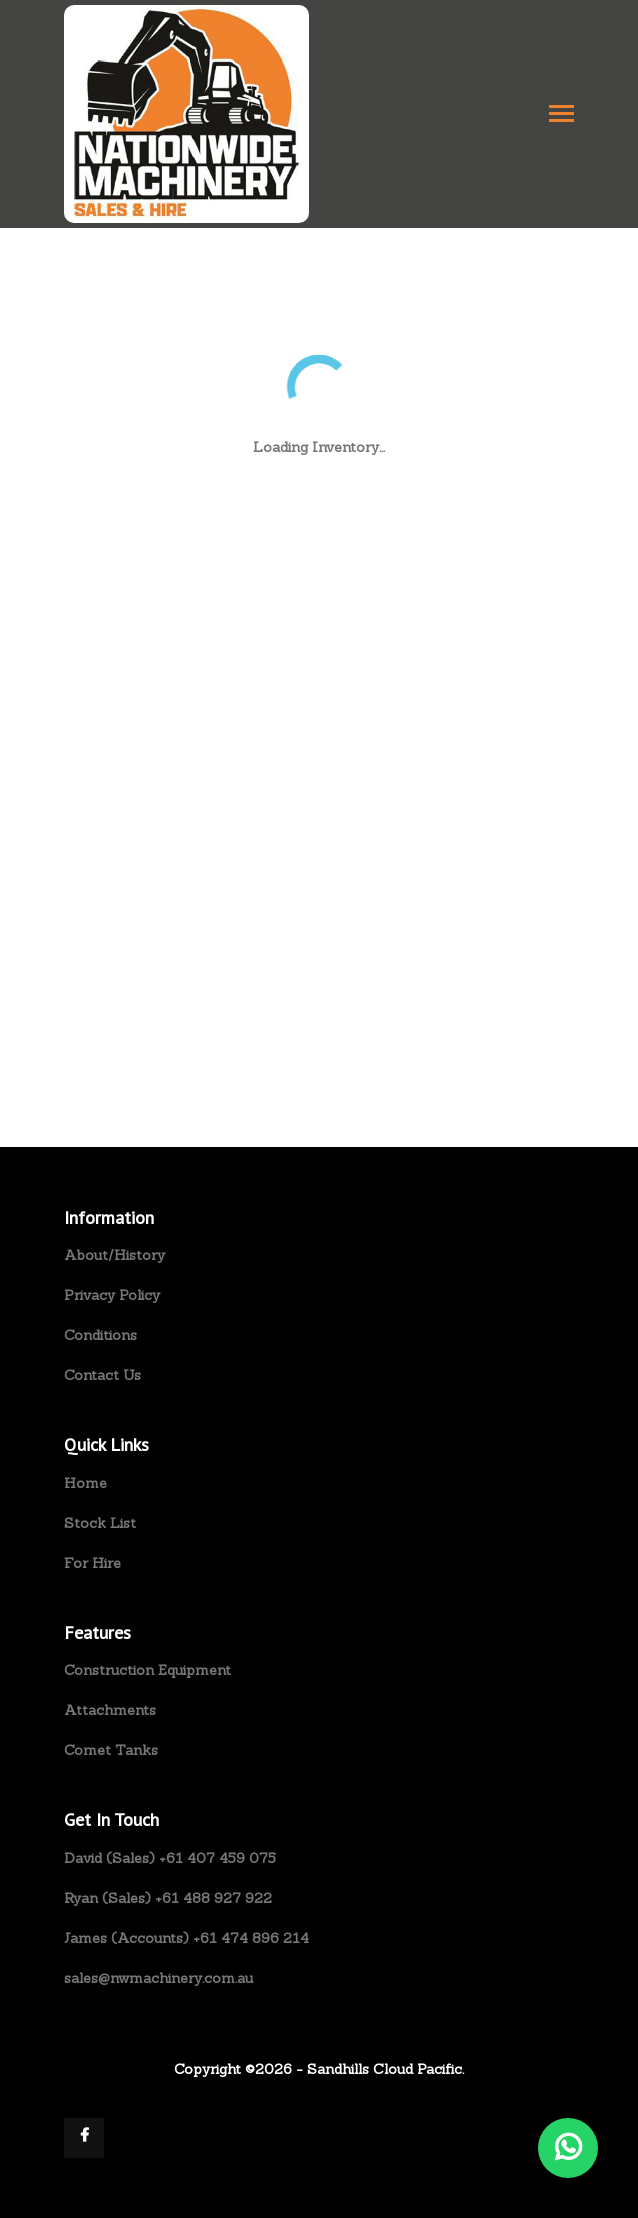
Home (85, 1483)
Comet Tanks (111, 1750)
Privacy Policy (112, 1295)
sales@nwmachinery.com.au (158, 1978)
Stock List (100, 1523)
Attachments (110, 1710)
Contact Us (102, 1375)
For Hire (92, 1563)
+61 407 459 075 (217, 1858)
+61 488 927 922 (213, 1898)
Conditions (100, 1335)
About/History (114, 1255)
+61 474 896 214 (251, 1938)
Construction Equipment (147, 1670)
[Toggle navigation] (561, 115)
